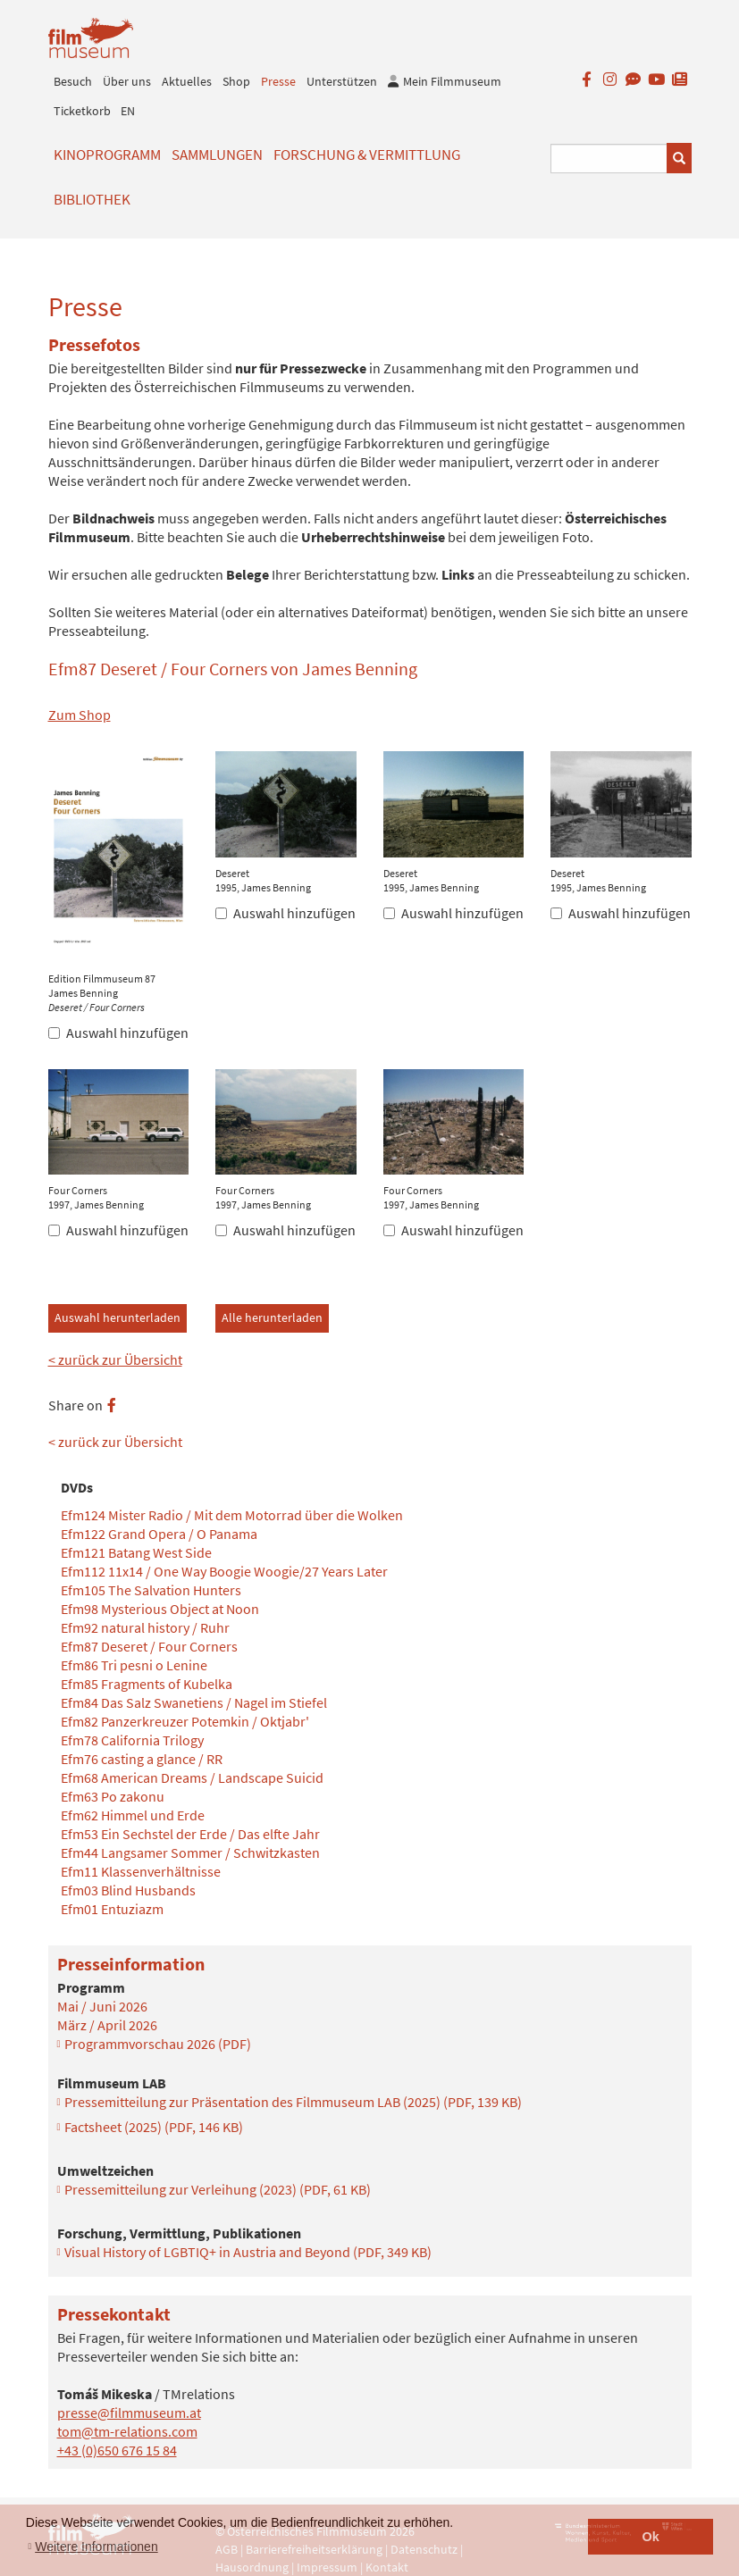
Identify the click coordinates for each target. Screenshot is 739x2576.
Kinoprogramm (107, 154)
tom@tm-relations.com (127, 2431)
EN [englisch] (128, 111)
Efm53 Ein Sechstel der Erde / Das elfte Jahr (190, 1834)
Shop (236, 81)
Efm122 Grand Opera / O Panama (159, 1534)
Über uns (127, 81)
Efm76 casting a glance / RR (142, 1759)
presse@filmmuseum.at (129, 2412)
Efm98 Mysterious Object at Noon (160, 1609)
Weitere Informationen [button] (96, 2546)
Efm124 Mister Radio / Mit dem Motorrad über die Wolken (232, 1515)
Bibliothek (92, 199)
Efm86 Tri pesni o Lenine (134, 1665)
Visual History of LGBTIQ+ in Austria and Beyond (248, 2252)
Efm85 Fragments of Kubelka (146, 1684)
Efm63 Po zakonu (112, 1796)
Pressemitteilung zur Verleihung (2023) (217, 2189)
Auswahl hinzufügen (118, 1032)
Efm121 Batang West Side (136, 1552)
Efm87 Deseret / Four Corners (149, 1646)
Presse (278, 81)
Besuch (73, 81)
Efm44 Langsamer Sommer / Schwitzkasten (190, 1852)
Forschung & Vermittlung (366, 154)
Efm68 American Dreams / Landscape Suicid (192, 1777)
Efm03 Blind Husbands (128, 1890)
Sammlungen (217, 154)
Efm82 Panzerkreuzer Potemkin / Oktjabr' (185, 1721)
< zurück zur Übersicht (115, 1359)
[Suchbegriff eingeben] (609, 158)
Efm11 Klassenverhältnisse (141, 1871)
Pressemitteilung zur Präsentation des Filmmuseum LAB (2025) (293, 2102)
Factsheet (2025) (153, 2127)
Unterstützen (342, 81)
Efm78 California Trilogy (132, 1740)
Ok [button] (650, 2537)
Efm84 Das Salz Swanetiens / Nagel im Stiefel (194, 1702)
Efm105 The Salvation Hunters (151, 1590)
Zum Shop (79, 714)
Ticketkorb (82, 111)
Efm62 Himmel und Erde (133, 1815)
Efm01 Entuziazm (112, 1909)
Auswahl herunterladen (118, 1317)
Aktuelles (187, 81)
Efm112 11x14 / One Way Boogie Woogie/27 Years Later (224, 1571)
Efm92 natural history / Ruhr (145, 1627)
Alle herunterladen (272, 1317)
